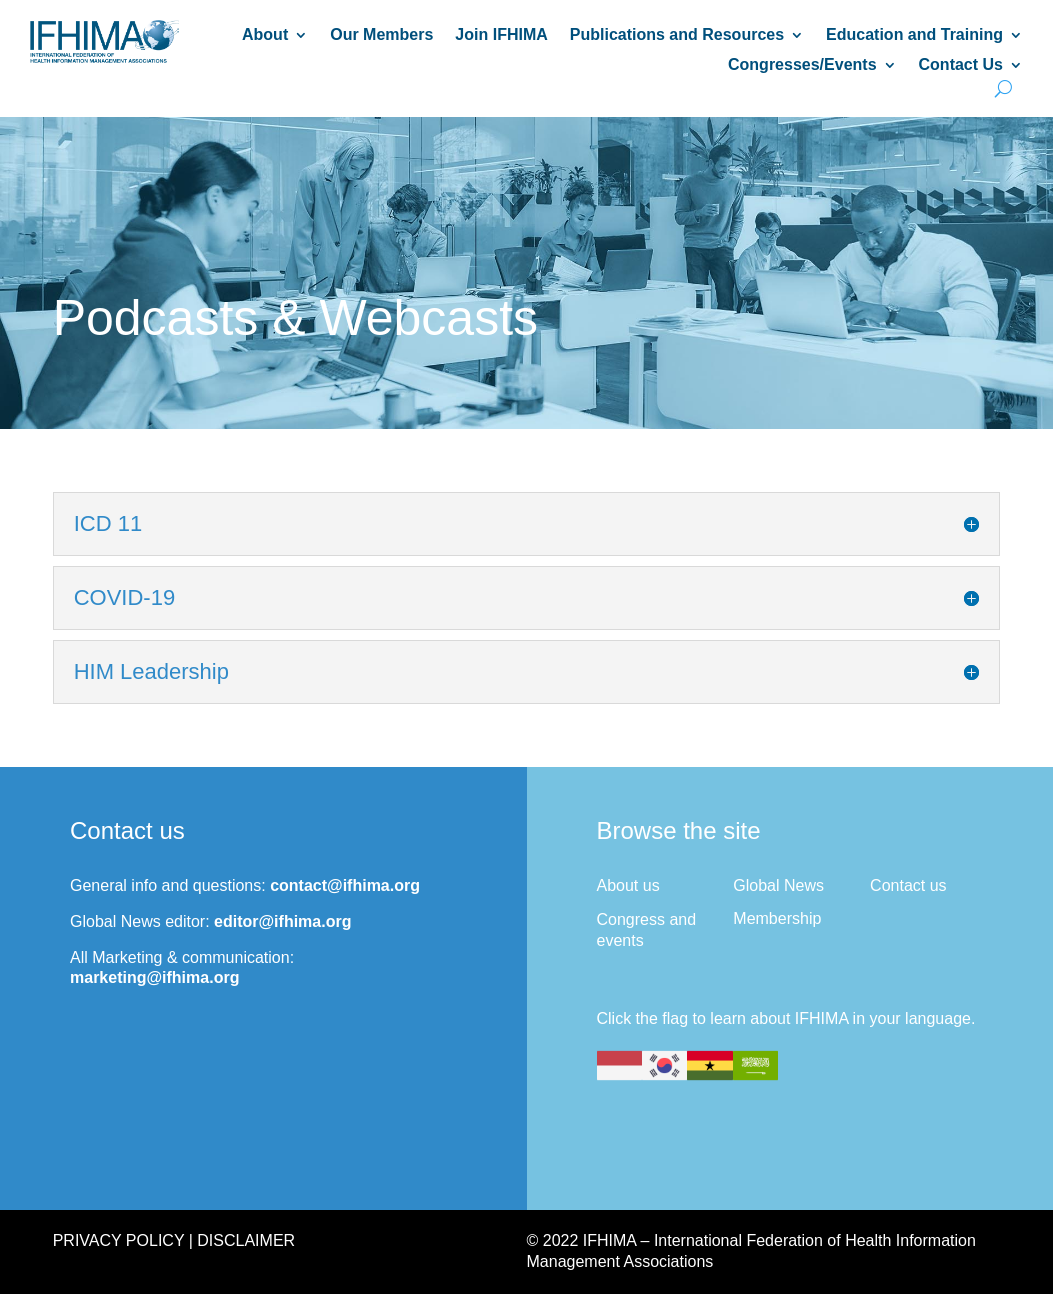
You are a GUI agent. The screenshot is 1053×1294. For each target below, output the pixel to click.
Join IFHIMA (501, 35)
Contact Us (961, 65)
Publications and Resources (677, 35)
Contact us (908, 885)
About (265, 35)
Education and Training (914, 35)
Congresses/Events (802, 65)
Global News (778, 885)
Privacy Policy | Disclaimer (174, 1240)
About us (628, 885)
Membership (777, 918)
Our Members (381, 35)
